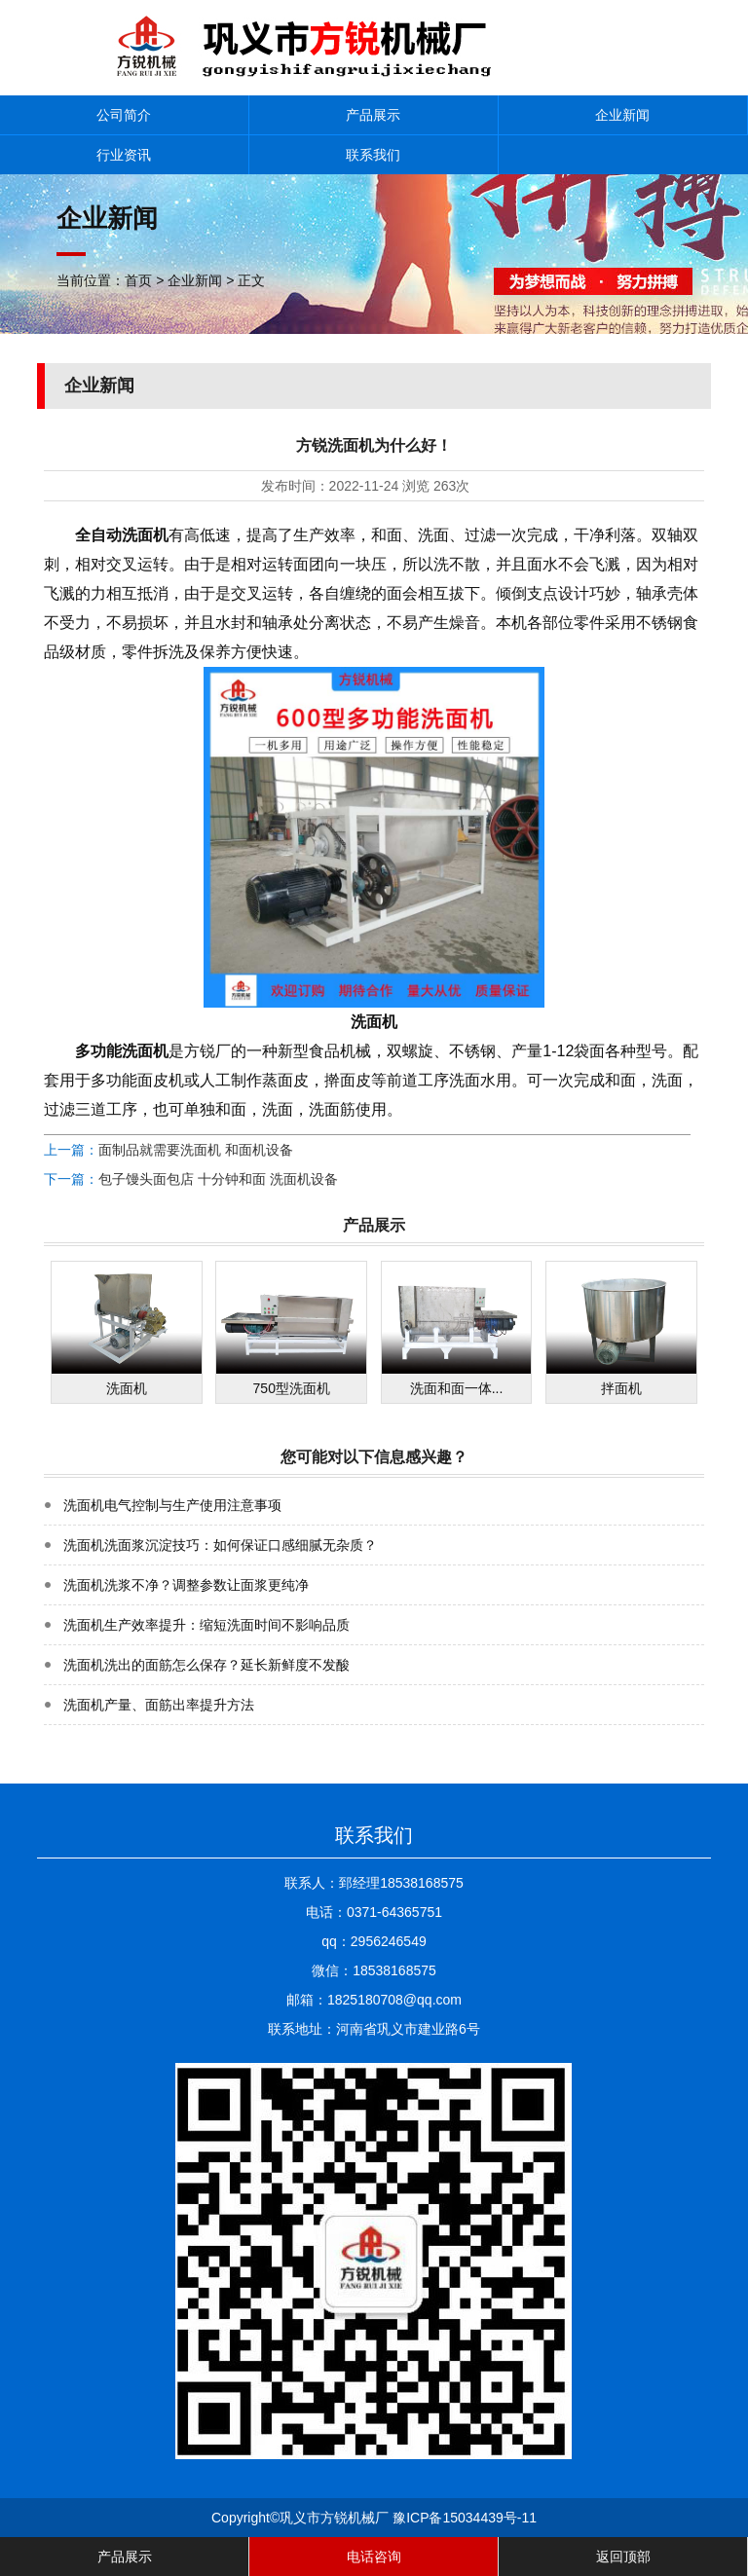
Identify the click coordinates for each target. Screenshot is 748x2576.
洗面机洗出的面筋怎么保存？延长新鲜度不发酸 (206, 1665)
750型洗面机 (291, 1388)
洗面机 (126, 1388)
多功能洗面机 (121, 1051)
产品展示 (373, 115)
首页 (138, 280)
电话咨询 (374, 2556)
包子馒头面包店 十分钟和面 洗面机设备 (218, 1179)
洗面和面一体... (457, 1388)
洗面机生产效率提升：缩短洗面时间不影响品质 (206, 1625)
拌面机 (621, 1388)
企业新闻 (622, 115)
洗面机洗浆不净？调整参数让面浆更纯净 (186, 1585)
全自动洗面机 (121, 535)
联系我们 (373, 155)
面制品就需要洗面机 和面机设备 (195, 1150)
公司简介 (123, 115)
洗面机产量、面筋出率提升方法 (158, 1704)
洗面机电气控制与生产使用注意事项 (172, 1505)
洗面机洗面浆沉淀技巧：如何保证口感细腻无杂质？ (220, 1545)
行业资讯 (123, 155)
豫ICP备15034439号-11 (465, 2517)
